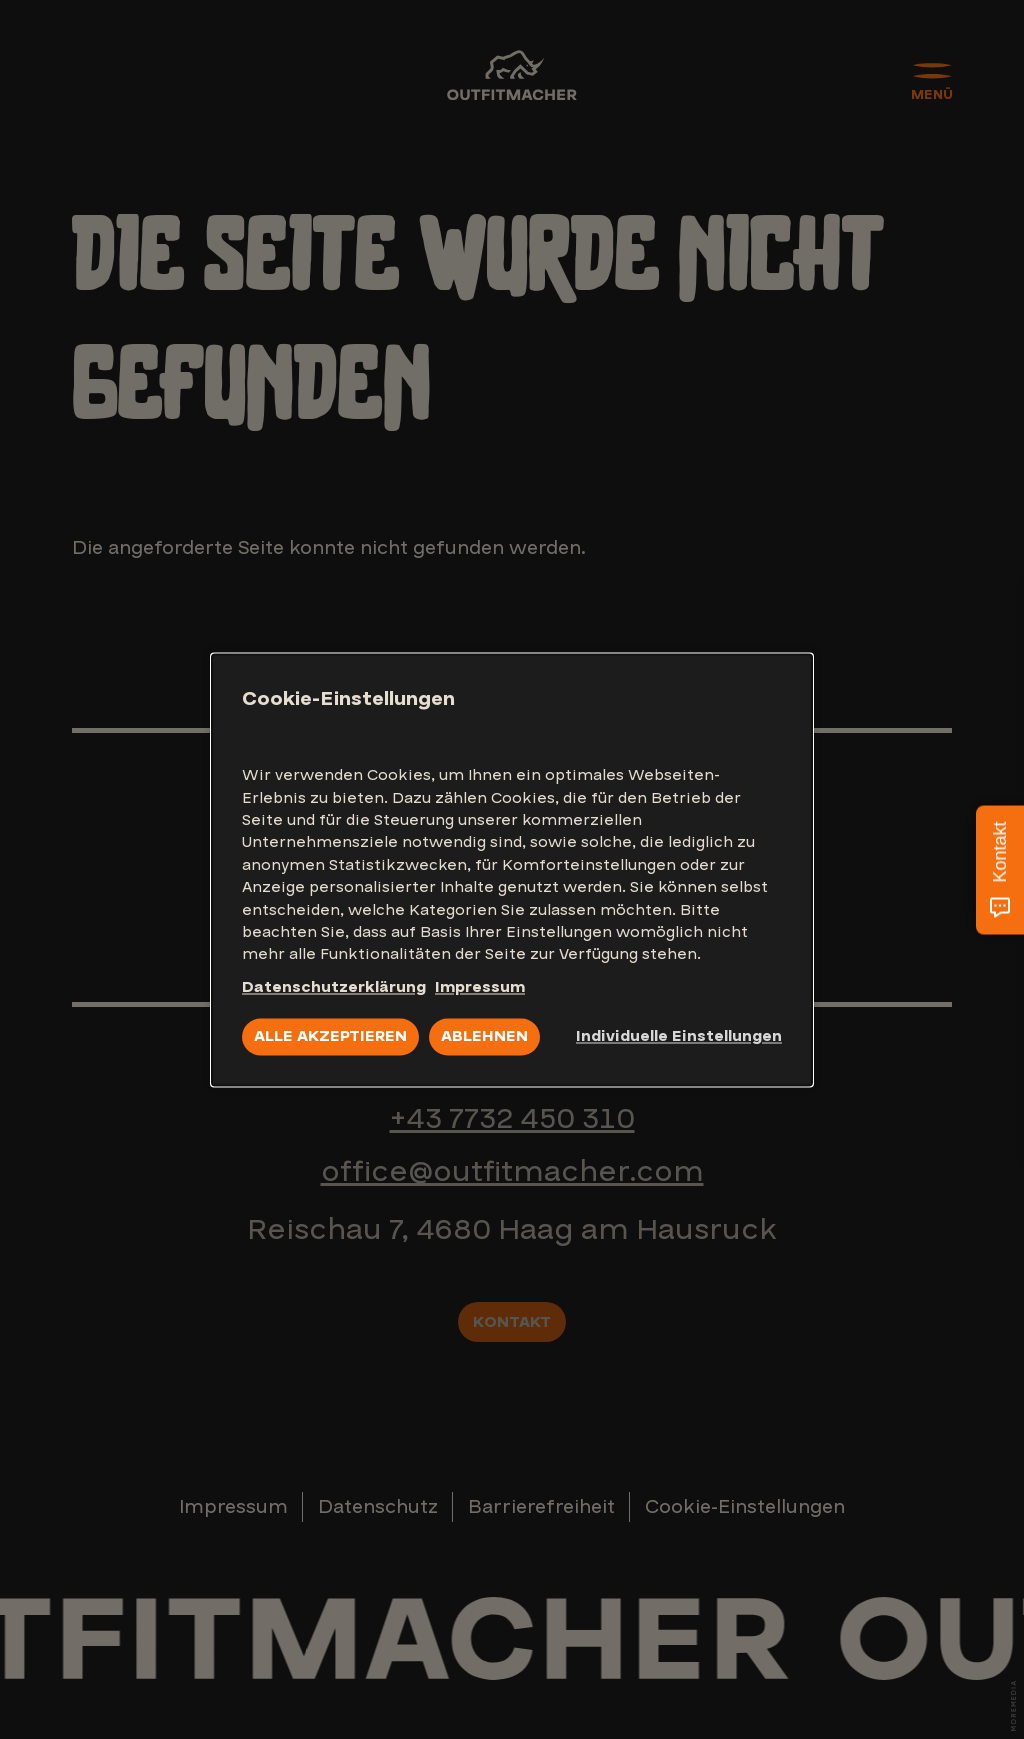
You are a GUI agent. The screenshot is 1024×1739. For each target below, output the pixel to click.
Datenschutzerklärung (334, 987)
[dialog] (512, 869)
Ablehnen (484, 1037)
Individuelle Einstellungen (679, 1037)
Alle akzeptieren (330, 1037)
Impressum (480, 987)
